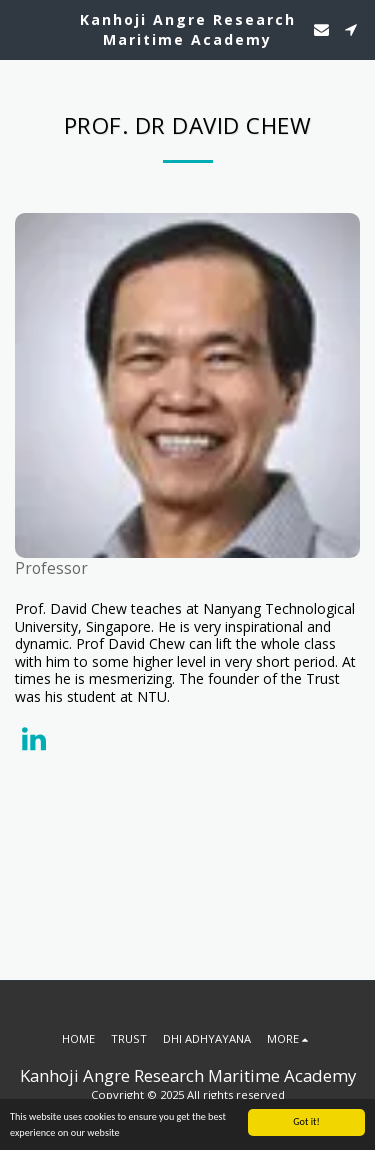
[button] (22, 28)
